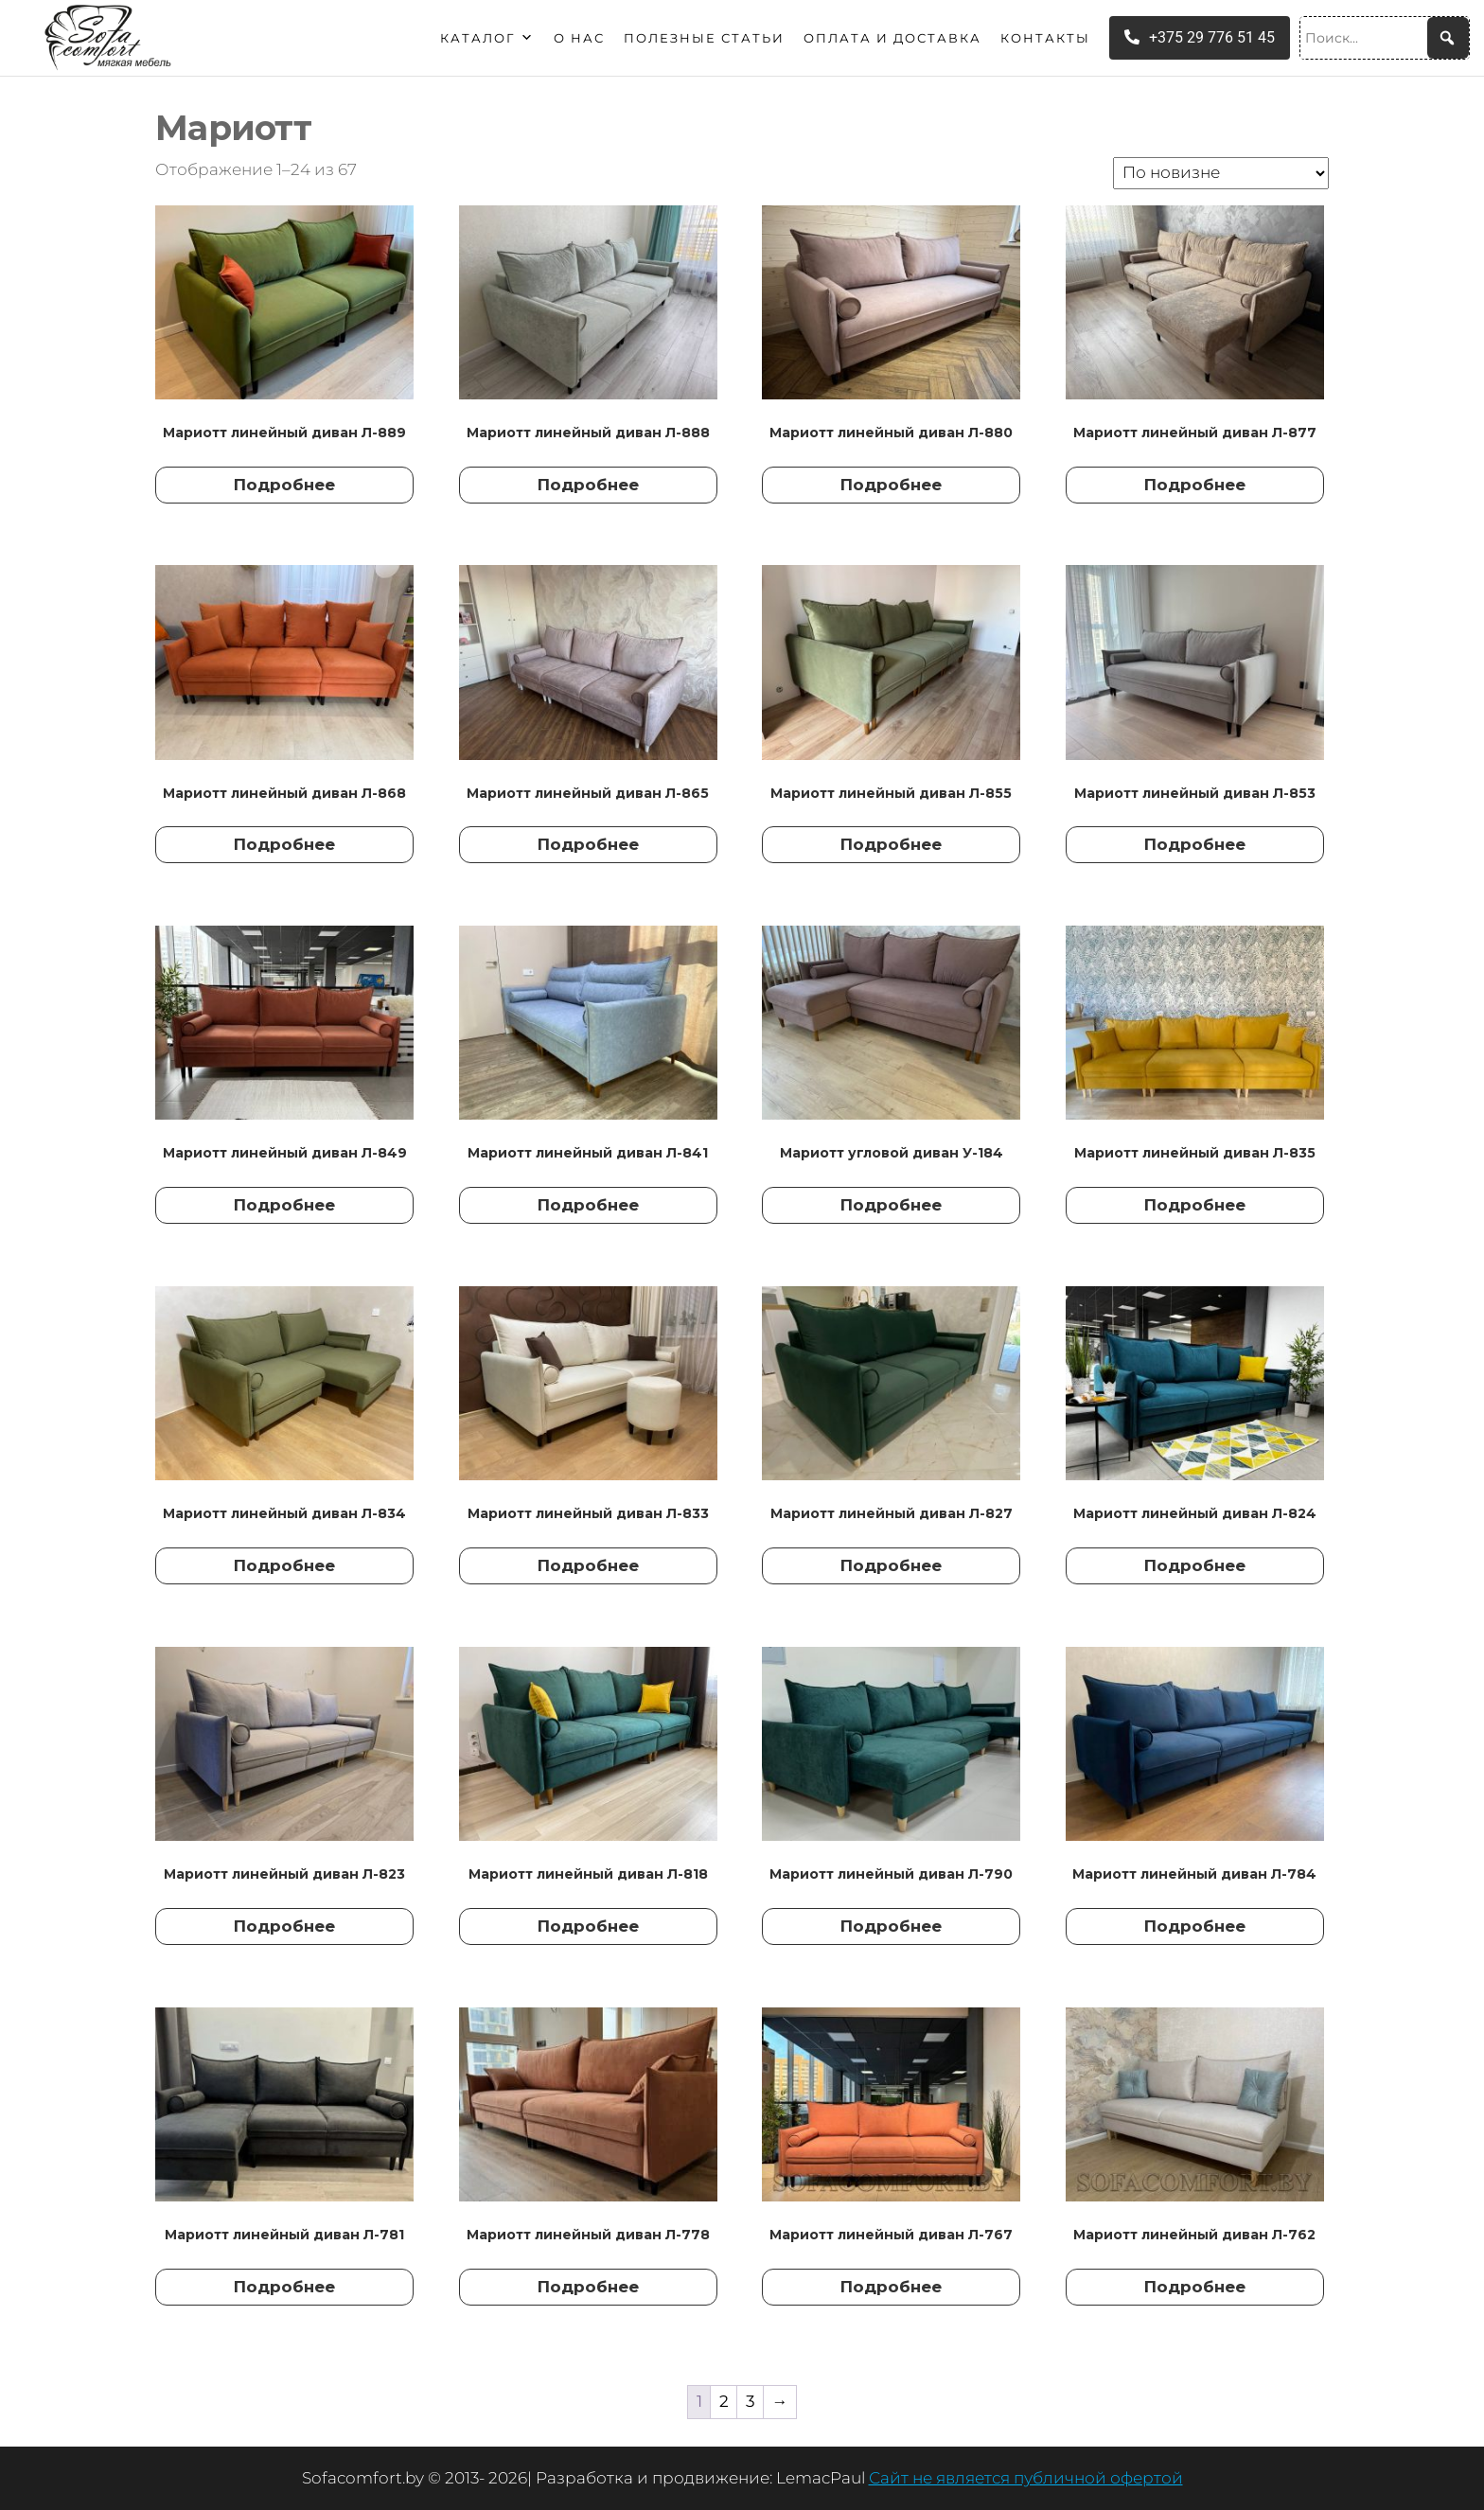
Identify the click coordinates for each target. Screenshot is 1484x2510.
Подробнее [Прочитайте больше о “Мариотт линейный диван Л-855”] (891, 844)
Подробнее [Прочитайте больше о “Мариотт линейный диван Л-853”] (1195, 844)
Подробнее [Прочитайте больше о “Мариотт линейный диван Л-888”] (588, 484)
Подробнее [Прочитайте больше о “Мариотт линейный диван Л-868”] (284, 844)
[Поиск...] (1384, 38)
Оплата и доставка (892, 37)
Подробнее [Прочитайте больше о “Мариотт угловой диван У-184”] (891, 1204)
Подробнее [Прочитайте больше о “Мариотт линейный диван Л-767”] (891, 2286)
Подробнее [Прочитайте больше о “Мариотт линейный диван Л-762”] (1195, 2286)
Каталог (487, 38)
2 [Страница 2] (724, 2401)
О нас (579, 37)
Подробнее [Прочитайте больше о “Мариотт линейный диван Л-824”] (1195, 1565)
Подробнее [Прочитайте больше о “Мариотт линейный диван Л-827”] (891, 1565)
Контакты (1045, 37)
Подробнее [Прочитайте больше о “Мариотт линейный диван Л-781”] (284, 2286)
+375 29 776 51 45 (1199, 37)
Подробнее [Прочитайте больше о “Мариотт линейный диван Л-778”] (588, 2286)
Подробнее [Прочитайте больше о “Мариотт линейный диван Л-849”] (284, 1204)
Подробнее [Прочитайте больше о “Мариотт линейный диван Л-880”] (891, 484)
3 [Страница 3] (750, 2401)
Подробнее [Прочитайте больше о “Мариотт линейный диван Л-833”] (588, 1565)
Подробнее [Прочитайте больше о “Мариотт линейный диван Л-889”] (284, 484)
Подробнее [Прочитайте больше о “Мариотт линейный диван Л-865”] (588, 844)
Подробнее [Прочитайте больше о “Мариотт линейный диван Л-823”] (284, 1926)
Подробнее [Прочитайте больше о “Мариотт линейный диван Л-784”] (1195, 1926)
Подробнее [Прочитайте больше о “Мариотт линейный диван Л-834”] (284, 1565)
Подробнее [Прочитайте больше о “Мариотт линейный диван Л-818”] (588, 1926)
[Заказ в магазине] (1221, 173)
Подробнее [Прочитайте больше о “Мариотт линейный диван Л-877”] (1195, 484)
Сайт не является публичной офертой (1026, 2477)
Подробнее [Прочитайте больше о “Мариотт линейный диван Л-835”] (1195, 1204)
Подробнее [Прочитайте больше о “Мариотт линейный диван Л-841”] (588, 1204)
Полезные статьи (704, 37)
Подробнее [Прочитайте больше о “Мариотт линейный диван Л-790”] (891, 1926)
